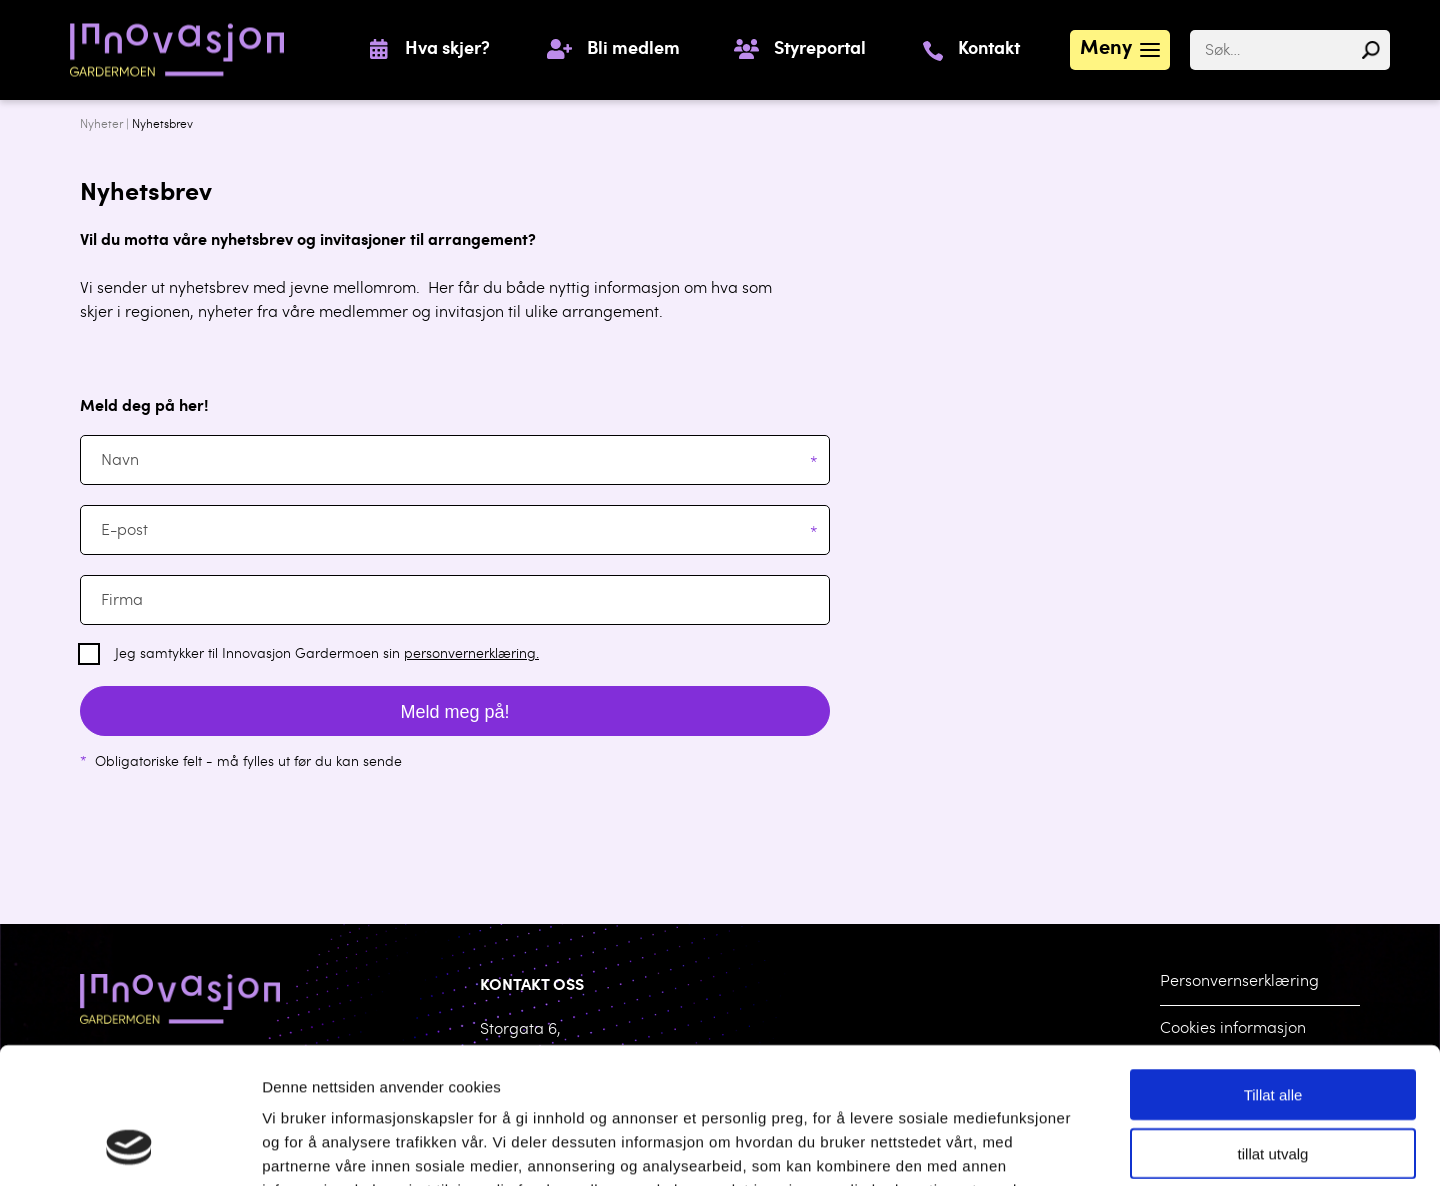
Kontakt (989, 50)
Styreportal (820, 50)
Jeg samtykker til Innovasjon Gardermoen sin (327, 655)
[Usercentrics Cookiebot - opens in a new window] (129, 1147)
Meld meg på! (454, 712)
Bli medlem (633, 50)
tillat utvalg (1273, 1029)
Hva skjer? (447, 50)
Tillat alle (1273, 970)
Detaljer (1039, 1146)
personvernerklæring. (471, 655)
